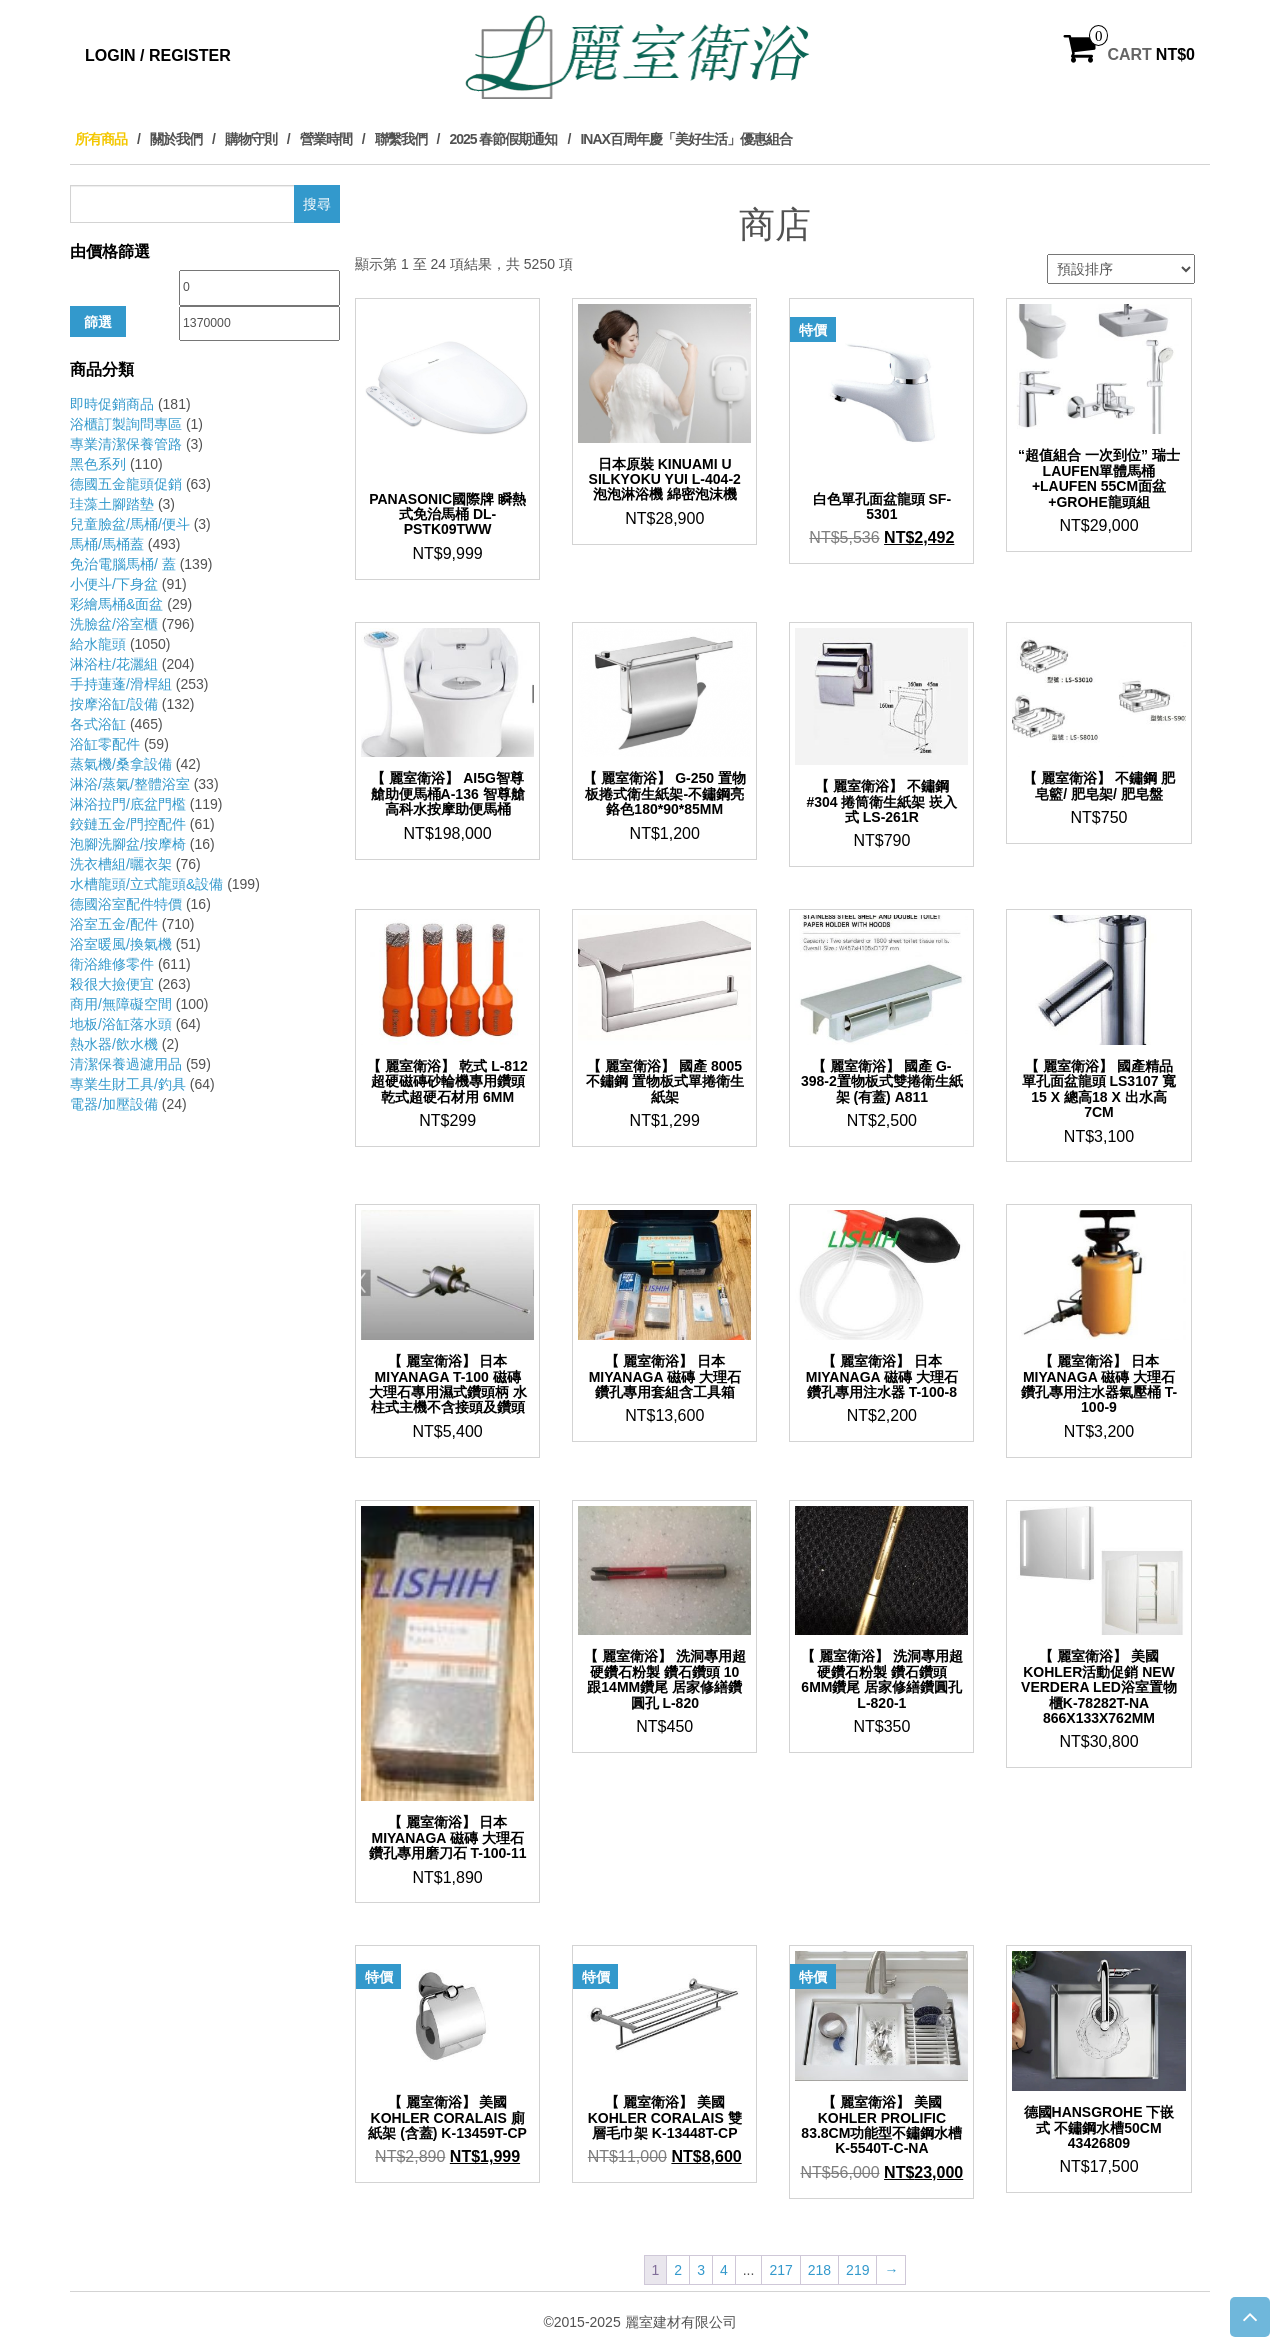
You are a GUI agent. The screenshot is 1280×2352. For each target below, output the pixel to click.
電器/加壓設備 (114, 1104)
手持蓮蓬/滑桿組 (121, 684)
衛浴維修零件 (112, 964)
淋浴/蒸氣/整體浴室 (130, 784)
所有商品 (101, 139)
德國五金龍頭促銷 (126, 484)
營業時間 (326, 139)
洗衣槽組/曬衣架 (121, 864)
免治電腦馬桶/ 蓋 (123, 564)
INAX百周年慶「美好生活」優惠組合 (685, 139)
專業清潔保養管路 (126, 444)
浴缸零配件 (105, 744)
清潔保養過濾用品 (126, 1064)
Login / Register (158, 55)
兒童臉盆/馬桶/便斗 (130, 524)
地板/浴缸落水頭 (121, 1024)
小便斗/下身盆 (114, 584)
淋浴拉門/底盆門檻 (128, 804)
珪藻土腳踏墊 (112, 504)
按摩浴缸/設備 (114, 704)
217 (780, 2270)
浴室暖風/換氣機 (121, 944)
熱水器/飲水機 (114, 1044)
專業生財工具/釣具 (128, 1084)
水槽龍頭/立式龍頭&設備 (146, 884)
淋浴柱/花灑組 (114, 664)
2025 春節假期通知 (503, 139)
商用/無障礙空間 (121, 1004)
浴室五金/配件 (114, 924)
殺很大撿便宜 (112, 984)
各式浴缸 (98, 724)
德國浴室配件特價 (126, 904)
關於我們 (176, 139)
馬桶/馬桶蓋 (107, 544)
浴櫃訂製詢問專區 (126, 424)
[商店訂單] (1121, 269)
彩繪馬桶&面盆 (116, 604)
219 (857, 2270)
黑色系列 (98, 464)
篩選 (98, 322)
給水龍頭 (98, 644)
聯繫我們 (401, 139)
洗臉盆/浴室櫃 (114, 624)
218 (819, 2270)
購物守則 (251, 139)
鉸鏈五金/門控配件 (128, 824)
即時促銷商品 (112, 404)
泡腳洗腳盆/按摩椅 (128, 844)
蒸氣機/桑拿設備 (121, 764)
